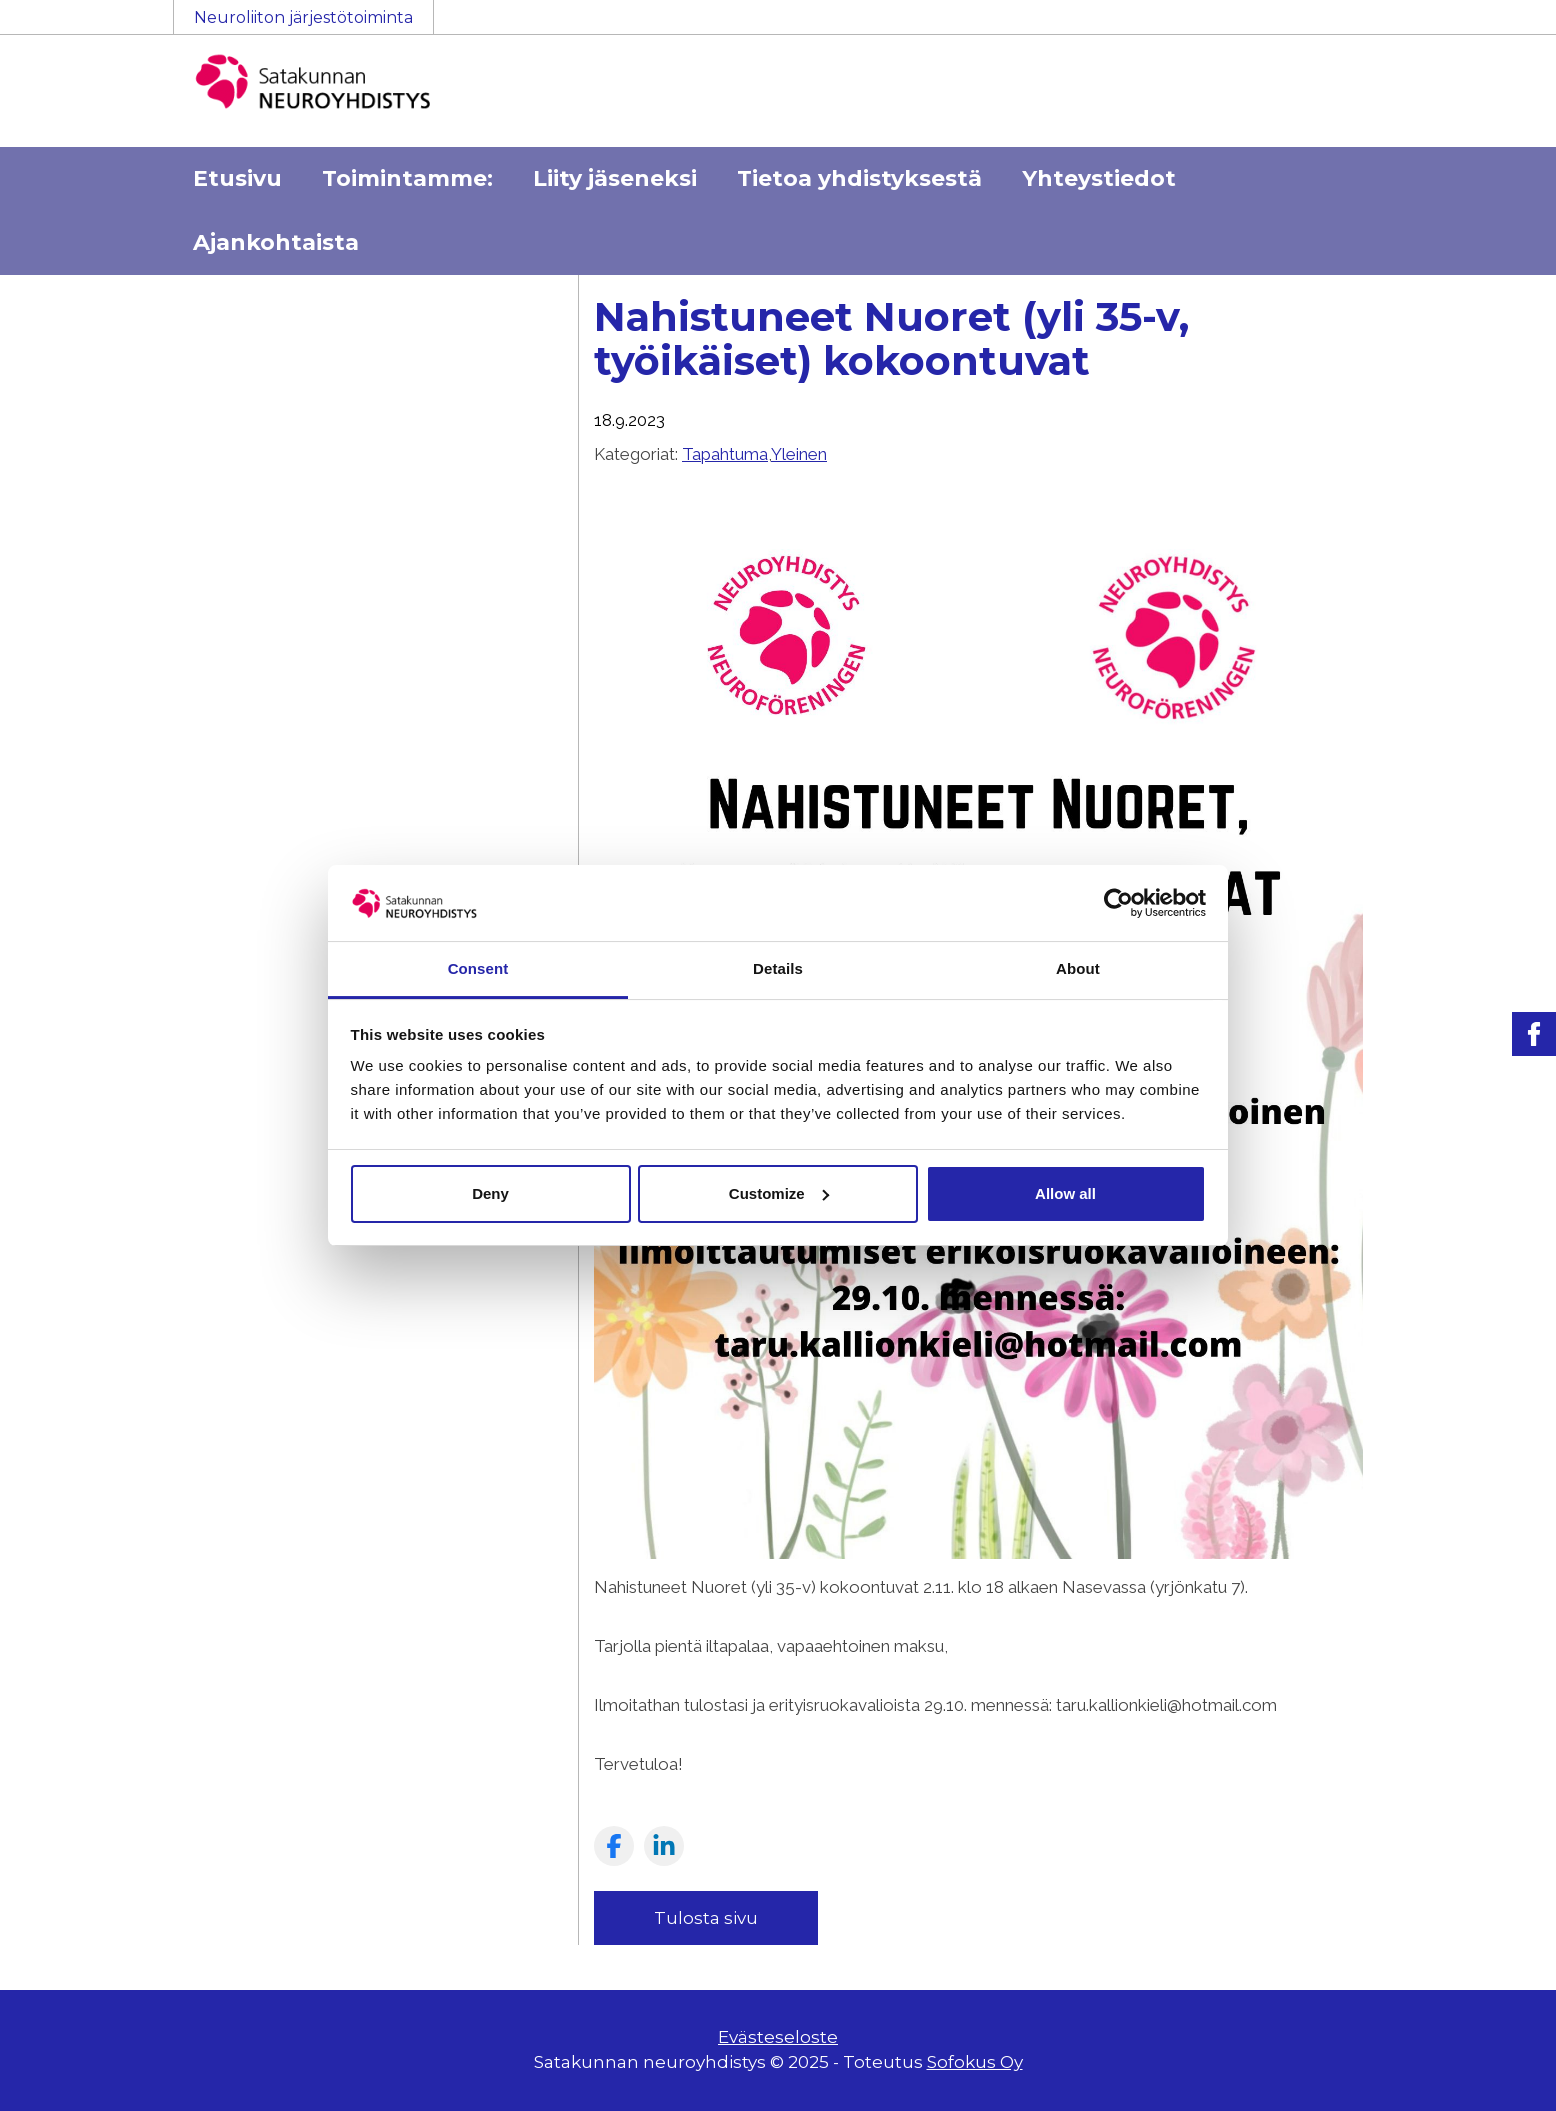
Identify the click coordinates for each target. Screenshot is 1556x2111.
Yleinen (799, 454)
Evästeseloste (778, 2037)
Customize (779, 1193)
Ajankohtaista (276, 242)
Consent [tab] (478, 968)
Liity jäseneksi (615, 178)
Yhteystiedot (1099, 178)
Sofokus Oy (975, 2062)
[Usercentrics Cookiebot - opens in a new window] (1118, 903)
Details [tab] (778, 968)
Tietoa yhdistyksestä (859, 178)
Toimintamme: (407, 178)
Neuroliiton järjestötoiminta (303, 17)
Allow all (1065, 1193)
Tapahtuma (725, 454)
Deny (490, 1193)
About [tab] (1078, 968)
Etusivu (237, 178)
